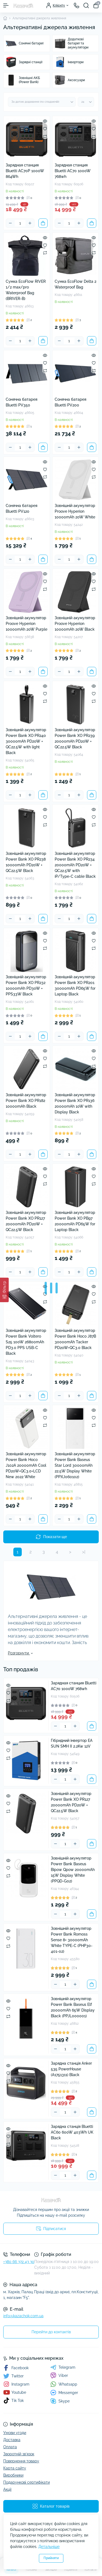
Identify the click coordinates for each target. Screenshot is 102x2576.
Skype (60, 2401)
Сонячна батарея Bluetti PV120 (21, 508)
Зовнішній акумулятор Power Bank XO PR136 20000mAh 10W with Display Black (75, 1103)
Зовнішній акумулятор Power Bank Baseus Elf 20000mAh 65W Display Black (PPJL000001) (73, 2007)
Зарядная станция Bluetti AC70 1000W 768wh (73, 171)
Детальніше (49, 2546)
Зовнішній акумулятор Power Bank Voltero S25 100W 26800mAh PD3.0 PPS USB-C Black (26, 1342)
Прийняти (51, 2558)
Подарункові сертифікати (26, 2482)
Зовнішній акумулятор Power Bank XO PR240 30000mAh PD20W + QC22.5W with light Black (26, 741)
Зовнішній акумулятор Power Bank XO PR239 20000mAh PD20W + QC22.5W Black (75, 738)
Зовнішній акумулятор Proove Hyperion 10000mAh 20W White (75, 511)
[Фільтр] (4, 1290)
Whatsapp (63, 2384)
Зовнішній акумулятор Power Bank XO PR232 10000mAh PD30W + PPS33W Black (26, 985)
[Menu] (6, 5)
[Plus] (30, 223)
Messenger (64, 2392)
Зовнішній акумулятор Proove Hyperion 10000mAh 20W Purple (26, 623)
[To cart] (43, 223)
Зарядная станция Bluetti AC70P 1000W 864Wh (25, 171)
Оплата (10, 2447)
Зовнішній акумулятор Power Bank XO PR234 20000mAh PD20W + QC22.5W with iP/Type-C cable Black (75, 865)
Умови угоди (14, 2433)
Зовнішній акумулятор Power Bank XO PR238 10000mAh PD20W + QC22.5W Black (26, 862)
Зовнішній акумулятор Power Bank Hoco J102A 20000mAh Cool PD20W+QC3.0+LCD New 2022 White (26, 1465)
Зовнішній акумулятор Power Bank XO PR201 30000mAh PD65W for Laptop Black (75, 985)
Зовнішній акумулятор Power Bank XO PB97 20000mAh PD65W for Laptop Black (75, 1221)
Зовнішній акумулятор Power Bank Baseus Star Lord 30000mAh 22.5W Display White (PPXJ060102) (75, 1465)
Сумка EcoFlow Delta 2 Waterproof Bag (75, 284)
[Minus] (10, 223)
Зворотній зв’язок (18, 2454)
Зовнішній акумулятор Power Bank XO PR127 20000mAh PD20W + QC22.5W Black (26, 1221)
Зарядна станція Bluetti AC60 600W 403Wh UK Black (72, 2132)
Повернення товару (21, 2461)
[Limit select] (86, 102)
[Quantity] (20, 223)
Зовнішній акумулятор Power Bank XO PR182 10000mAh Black (26, 1100)
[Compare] (45, 136)
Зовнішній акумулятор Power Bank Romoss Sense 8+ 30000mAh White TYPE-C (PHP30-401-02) (71, 1940)
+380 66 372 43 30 (18, 2261)
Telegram (62, 2367)
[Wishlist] (45, 128)
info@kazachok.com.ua (23, 2316)
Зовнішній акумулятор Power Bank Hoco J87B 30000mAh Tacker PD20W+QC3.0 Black (75, 1339)
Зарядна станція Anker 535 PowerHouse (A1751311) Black (71, 2069)
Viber (59, 2375)
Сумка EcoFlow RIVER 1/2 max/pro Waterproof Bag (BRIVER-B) (26, 290)
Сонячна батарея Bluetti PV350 (21, 402)
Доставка (11, 2440)
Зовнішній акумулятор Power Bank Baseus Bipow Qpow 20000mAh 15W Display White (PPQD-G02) (73, 1869)
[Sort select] (42, 102)
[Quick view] (45, 121)
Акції (7, 2489)
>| (83, 1551)
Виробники (13, 2475)
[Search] (86, 5)
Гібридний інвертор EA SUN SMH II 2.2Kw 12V (71, 1743)
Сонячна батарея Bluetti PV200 (70, 402)
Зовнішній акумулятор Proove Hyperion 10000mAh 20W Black (75, 623)
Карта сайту (14, 2468)
